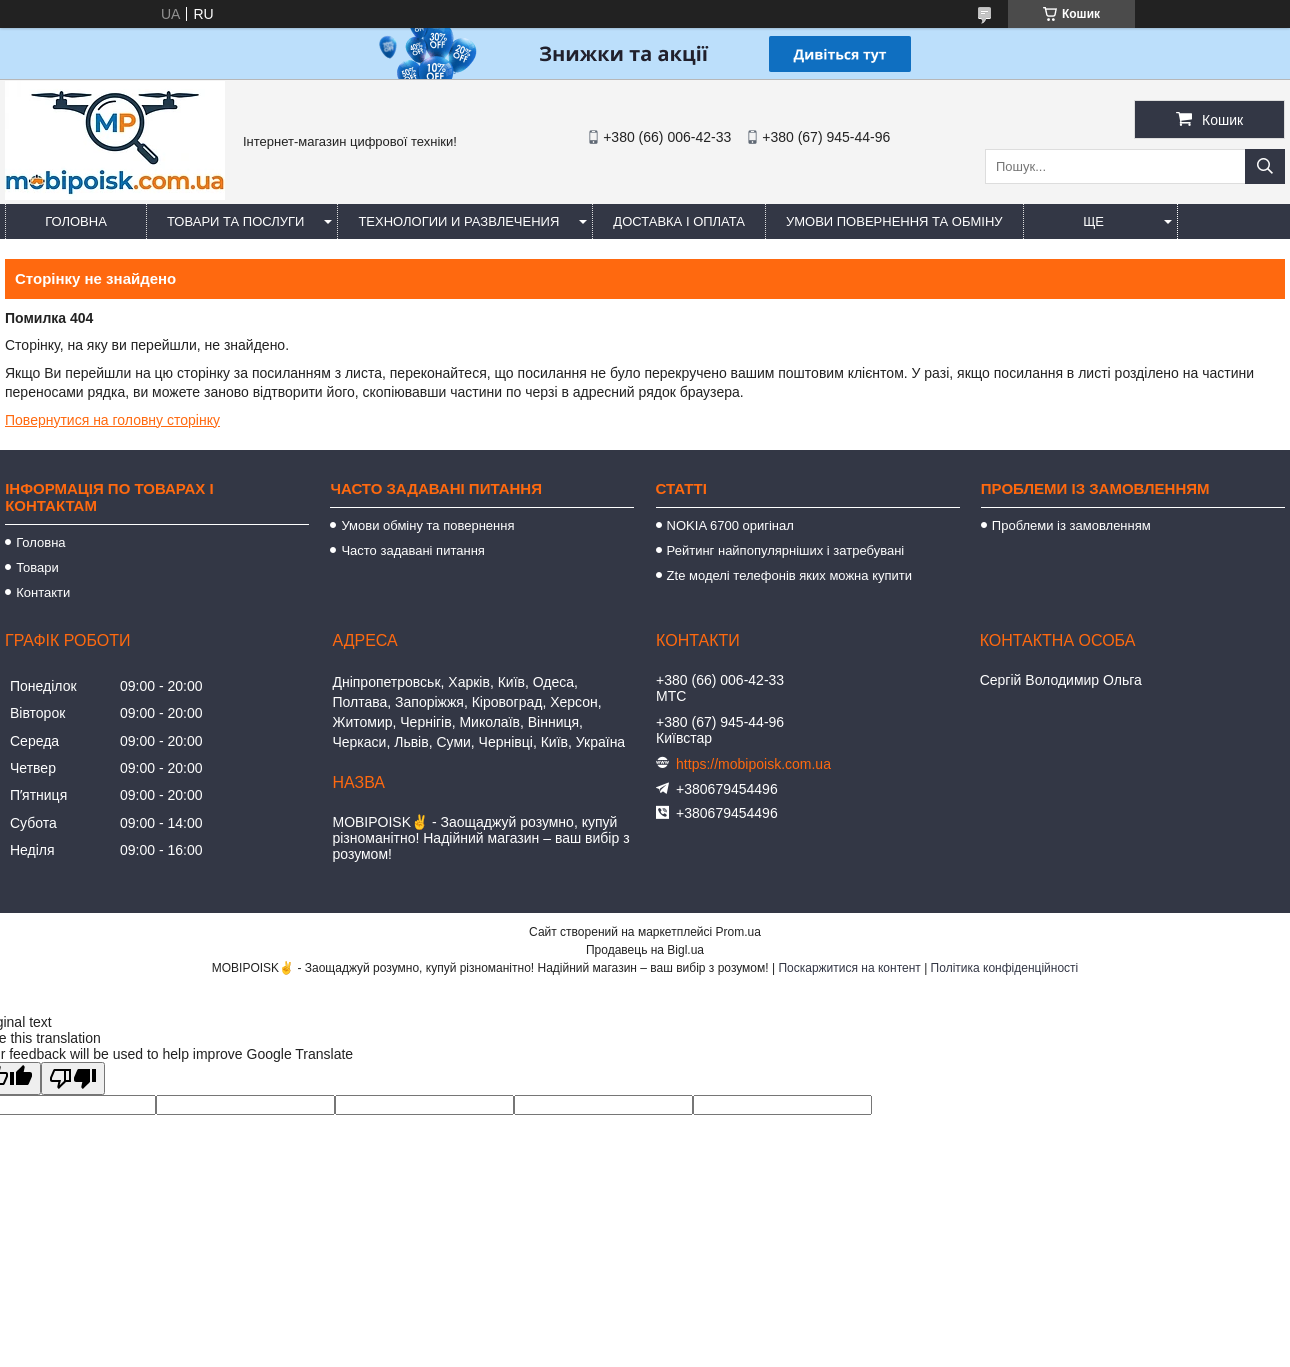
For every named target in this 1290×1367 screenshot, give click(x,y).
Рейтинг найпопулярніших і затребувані (786, 550)
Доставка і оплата (679, 221)
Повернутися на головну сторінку (112, 420)
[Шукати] (1265, 166)
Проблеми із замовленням (1071, 525)
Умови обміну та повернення (427, 525)
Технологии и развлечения (458, 221)
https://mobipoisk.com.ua (753, 764)
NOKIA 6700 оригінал (730, 525)
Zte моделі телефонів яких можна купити (789, 575)
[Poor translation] (73, 1078)
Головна (76, 221)
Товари (37, 567)
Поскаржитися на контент (849, 968)
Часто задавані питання (412, 550)
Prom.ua (738, 932)
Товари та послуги (235, 221)
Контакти (43, 592)
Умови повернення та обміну (894, 221)
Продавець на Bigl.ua (645, 950)
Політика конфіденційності (1005, 968)
